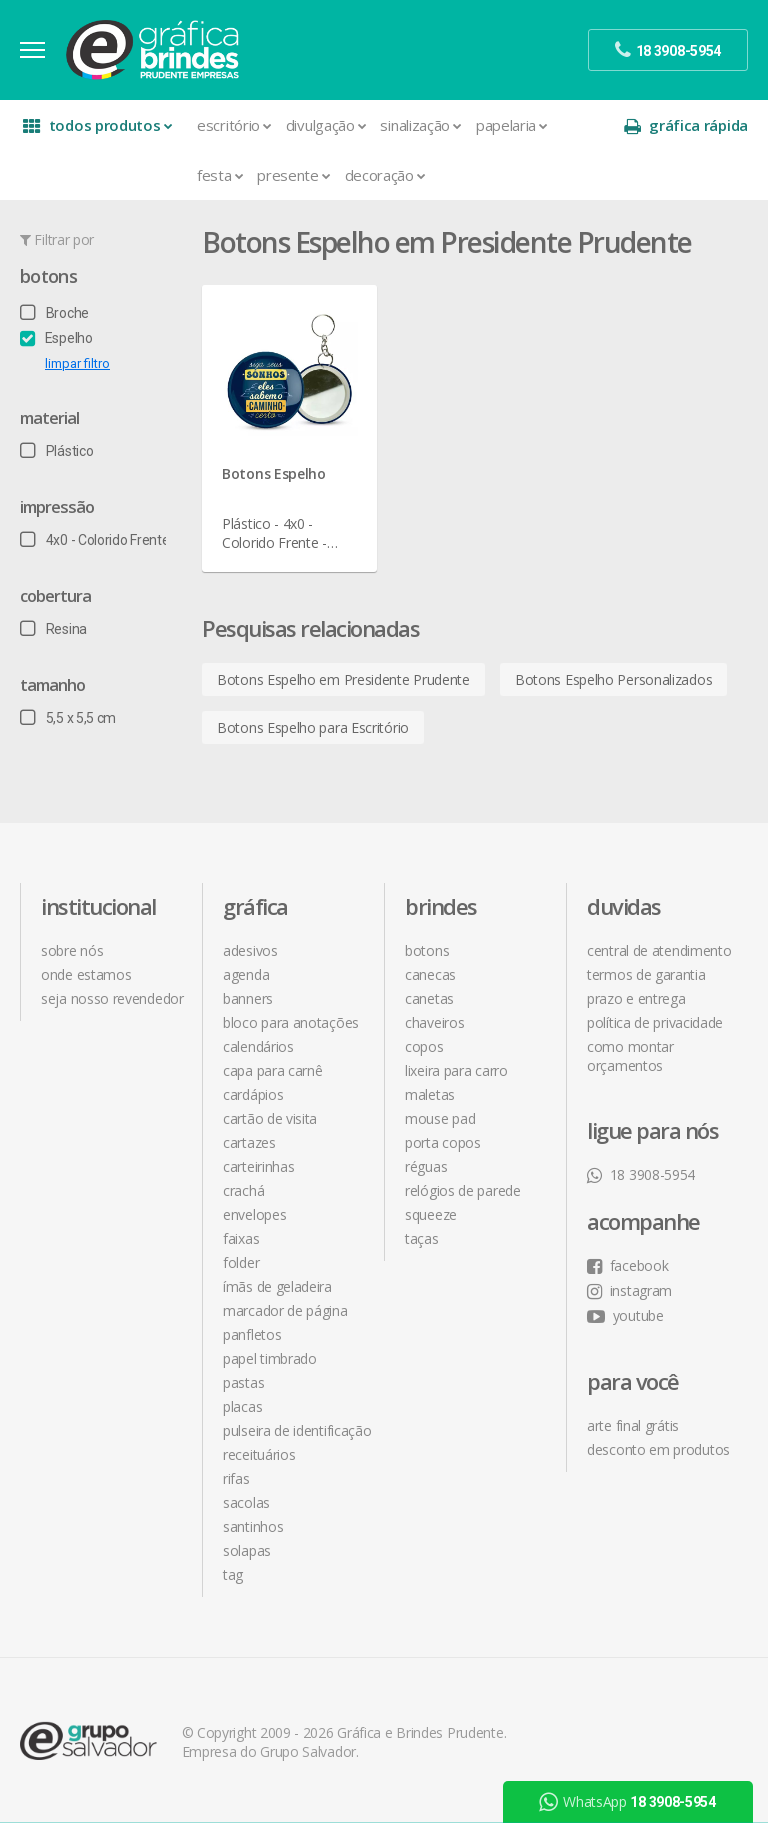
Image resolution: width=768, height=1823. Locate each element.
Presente (293, 175)
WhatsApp (627, 1802)
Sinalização (420, 125)
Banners (248, 998)
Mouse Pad (440, 1118)
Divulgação (326, 125)
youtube (625, 1315)
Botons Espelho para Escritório (313, 727)
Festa (220, 175)
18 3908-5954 (641, 1174)
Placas (242, 1406)
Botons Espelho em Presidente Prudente (343, 679)
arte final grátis (633, 1425)
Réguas (426, 1166)
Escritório (234, 125)
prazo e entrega (636, 998)
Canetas (429, 998)
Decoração (385, 175)
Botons (48, 276)
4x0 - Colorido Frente (94, 540)
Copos (424, 1046)
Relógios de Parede (463, 1190)
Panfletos (252, 1334)
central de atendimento (659, 950)
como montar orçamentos (630, 1056)
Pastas (243, 1382)
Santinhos (253, 1526)
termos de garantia (646, 974)
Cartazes (249, 1142)
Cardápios (253, 1094)
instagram (629, 1290)
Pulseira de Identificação (297, 1430)
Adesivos (250, 950)
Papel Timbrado (270, 1358)
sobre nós (72, 950)
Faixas (241, 1238)
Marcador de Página (285, 1310)
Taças (422, 1238)
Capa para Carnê (273, 1070)
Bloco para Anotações (291, 1022)
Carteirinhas (258, 1166)
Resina (53, 629)
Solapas (247, 1550)
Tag (233, 1574)
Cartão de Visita (270, 1118)
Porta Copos (443, 1142)
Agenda (246, 974)
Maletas (430, 1094)
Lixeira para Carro (456, 1070)
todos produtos (97, 125)
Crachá (243, 1190)
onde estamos (86, 974)
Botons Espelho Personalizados (613, 679)
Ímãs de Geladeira (277, 1286)
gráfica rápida (686, 125)
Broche (54, 313)
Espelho (56, 338)
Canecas (430, 974)
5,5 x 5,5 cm (68, 718)
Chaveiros (434, 1022)
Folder (241, 1262)
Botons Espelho (274, 473)
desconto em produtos (658, 1449)
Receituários (259, 1454)
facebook (627, 1265)
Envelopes (254, 1214)
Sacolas (246, 1502)
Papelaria (512, 125)
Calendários (258, 1046)
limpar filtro (77, 363)
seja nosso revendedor (112, 998)
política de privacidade (655, 1022)
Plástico (56, 451)
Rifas (236, 1478)
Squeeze (431, 1214)
